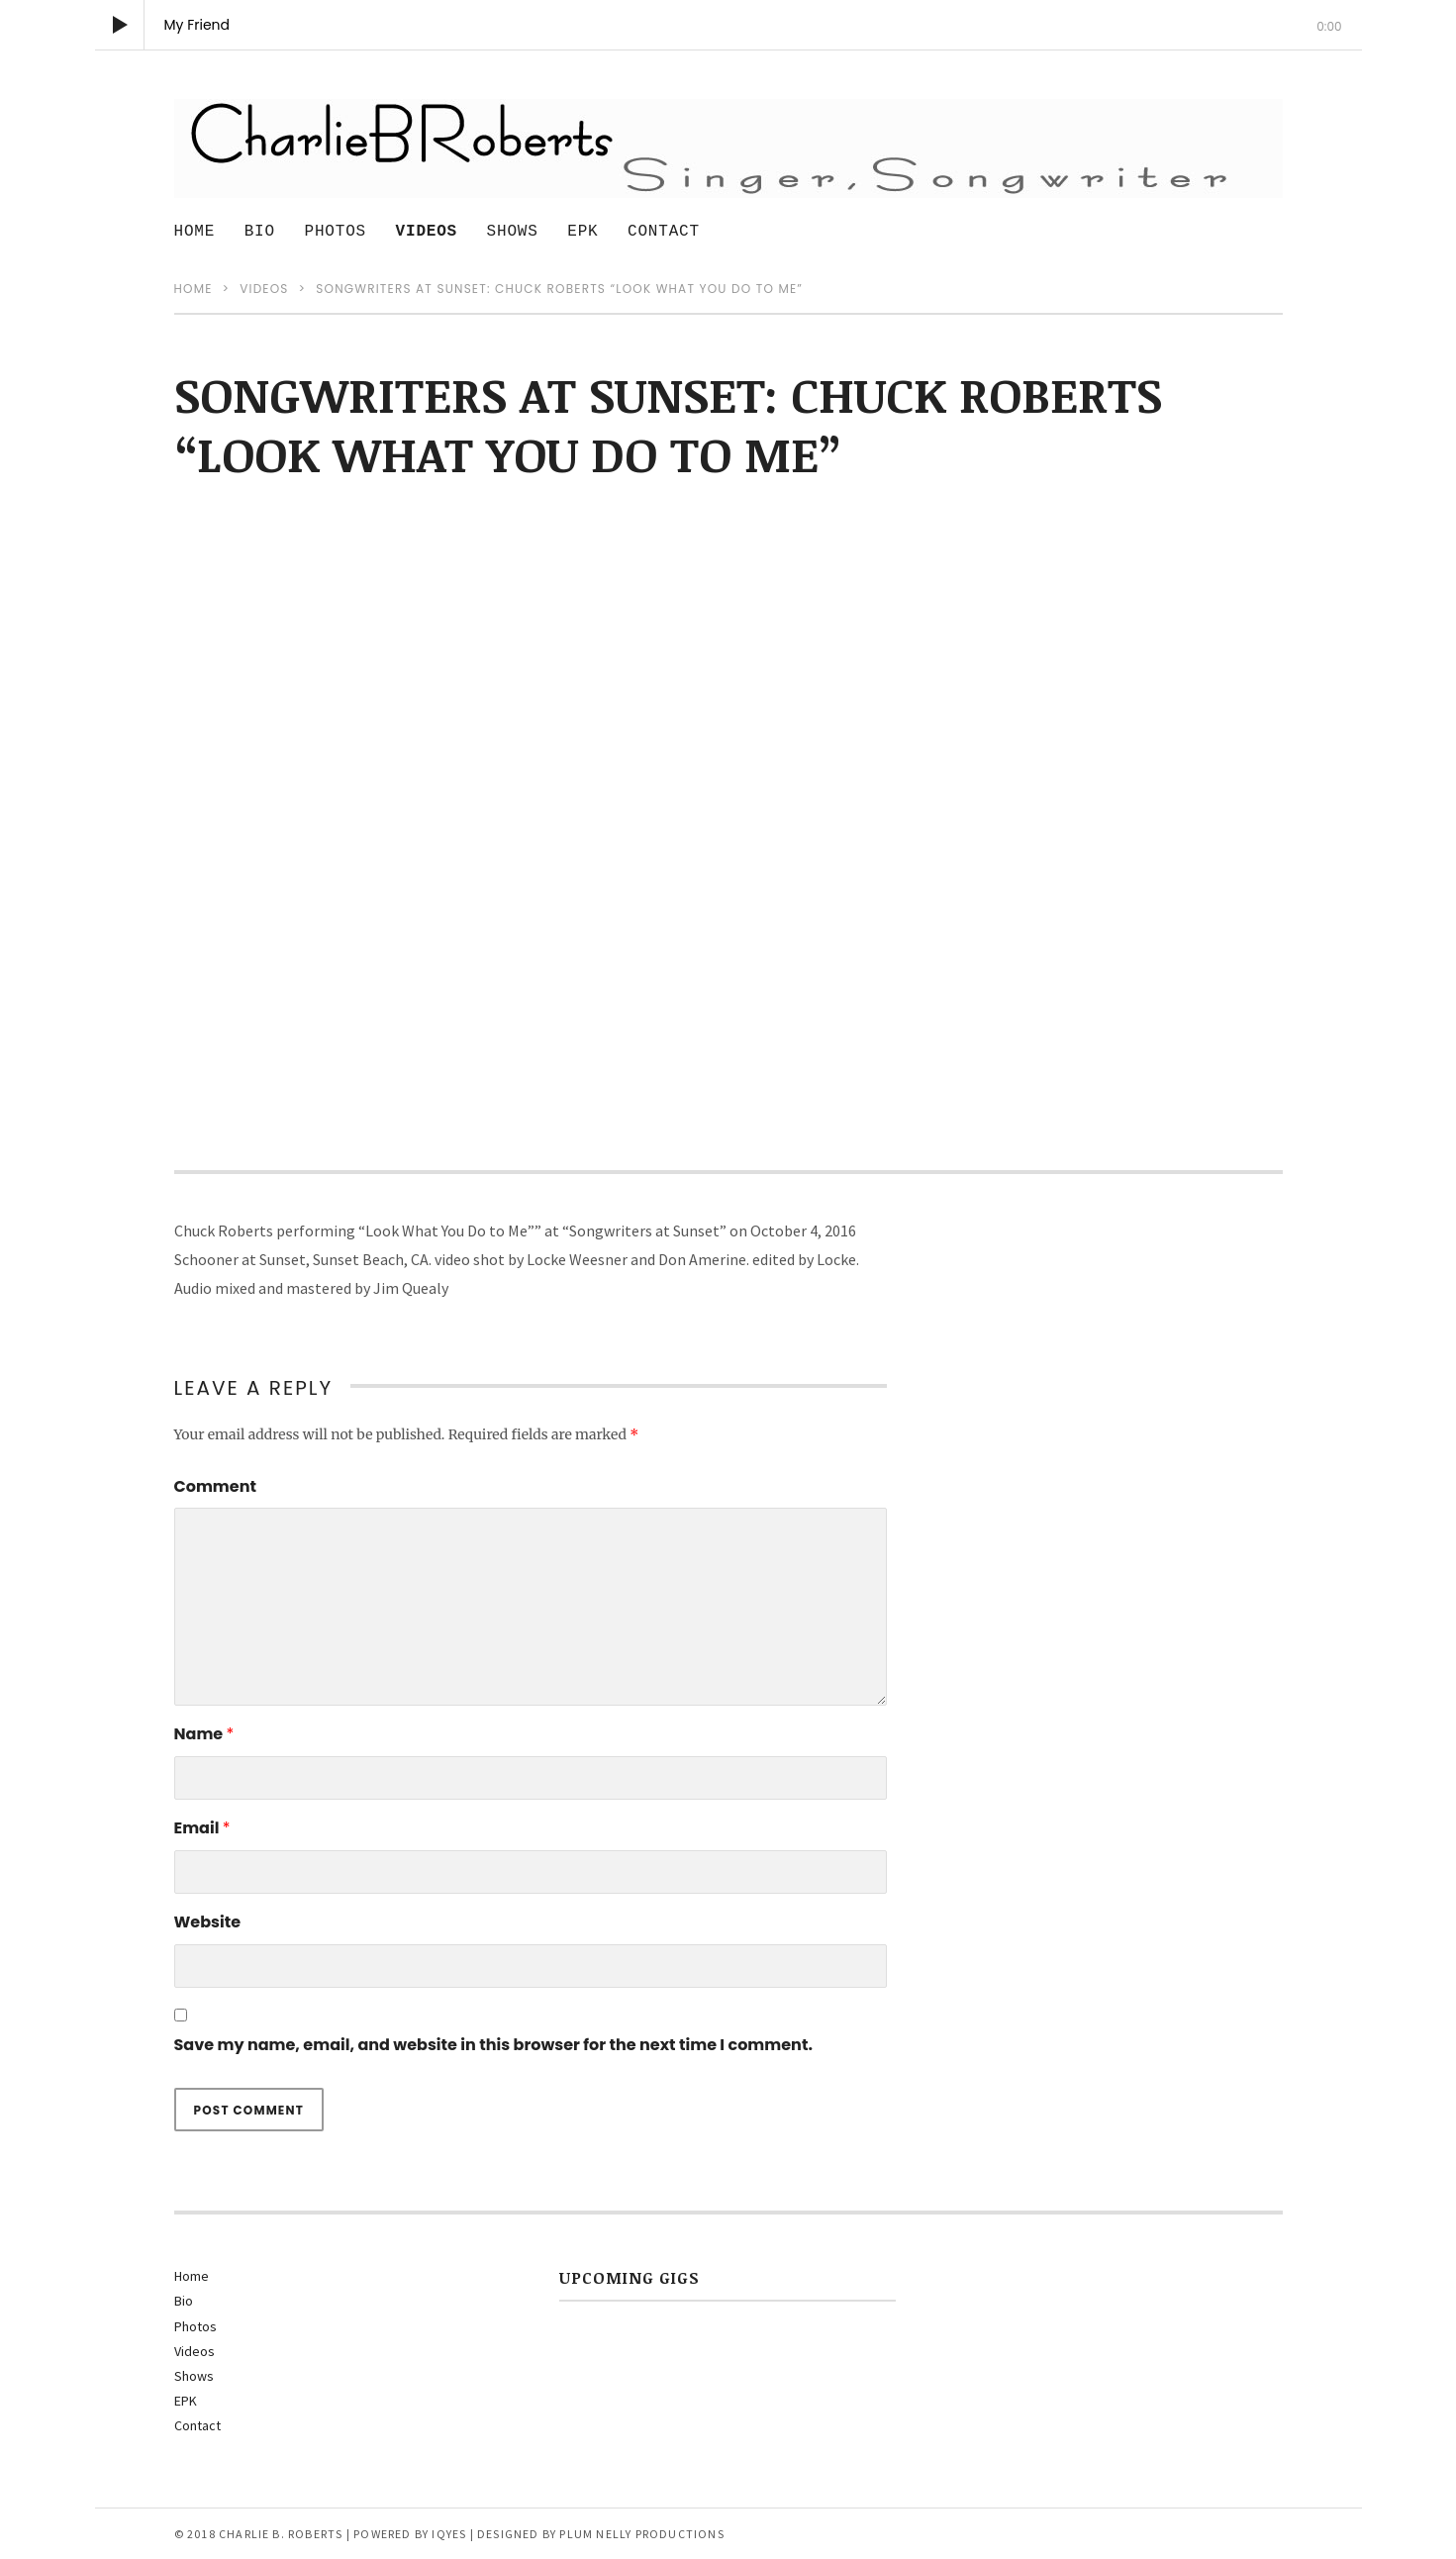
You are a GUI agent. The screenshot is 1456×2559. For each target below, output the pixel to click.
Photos (335, 232)
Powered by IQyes (409, 2533)
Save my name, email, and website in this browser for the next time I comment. (493, 2044)
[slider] (728, 49)
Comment (215, 1486)
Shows (512, 232)
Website (208, 1922)
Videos (426, 232)
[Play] (120, 24)
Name (204, 1733)
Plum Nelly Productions (641, 2533)
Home (195, 232)
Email (202, 1828)
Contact (664, 232)
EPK (582, 232)
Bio (259, 232)
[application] (728, 24)
